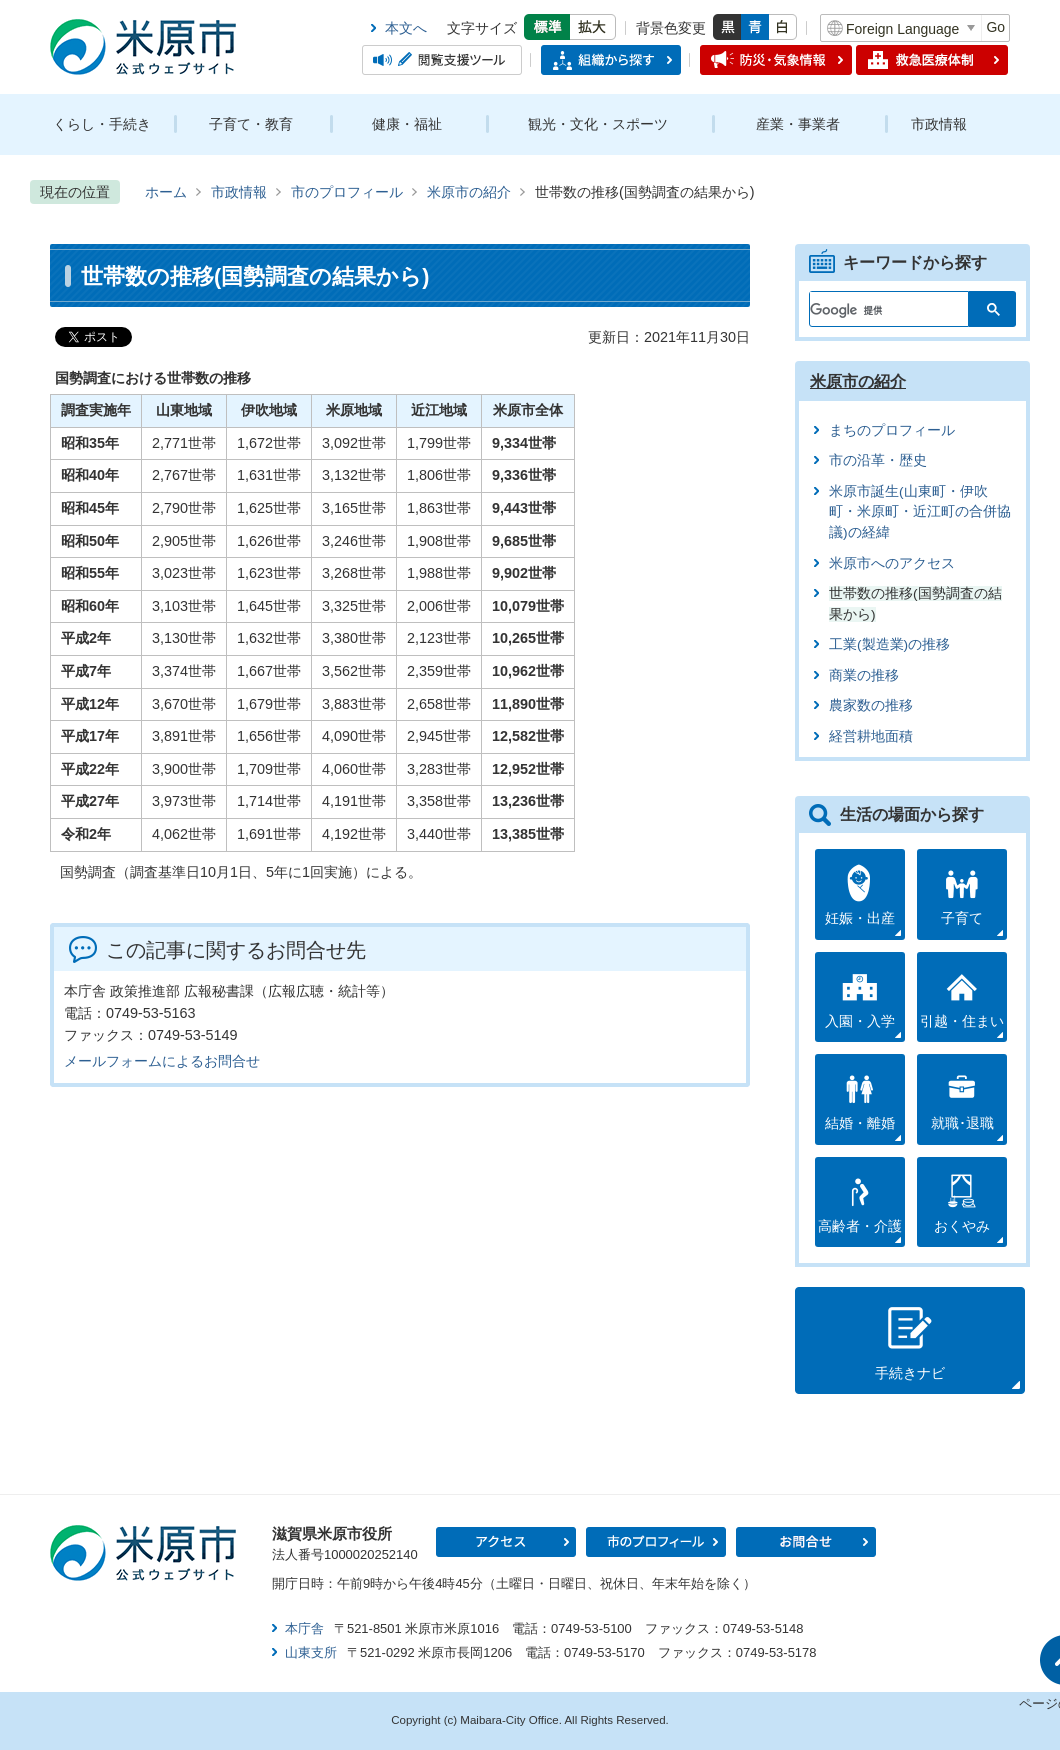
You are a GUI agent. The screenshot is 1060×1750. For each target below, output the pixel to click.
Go (995, 27)
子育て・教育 (251, 124)
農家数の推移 (871, 705)
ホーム (166, 192)
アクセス (506, 1542)
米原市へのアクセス (892, 563)
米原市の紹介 (469, 192)
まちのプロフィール (892, 430)
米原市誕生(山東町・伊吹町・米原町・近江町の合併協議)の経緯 (920, 512)
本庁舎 (304, 1628)
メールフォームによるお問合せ (162, 1061)
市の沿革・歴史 (878, 460)
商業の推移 (864, 675)
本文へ (406, 28)
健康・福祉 (407, 124)
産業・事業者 (798, 124)
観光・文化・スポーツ (598, 124)
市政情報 (939, 124)
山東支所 (311, 1652)
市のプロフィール (347, 192)
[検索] (877, 305)
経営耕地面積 (871, 736)
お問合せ (806, 1542)
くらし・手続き (102, 124)
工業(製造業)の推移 (889, 644)
